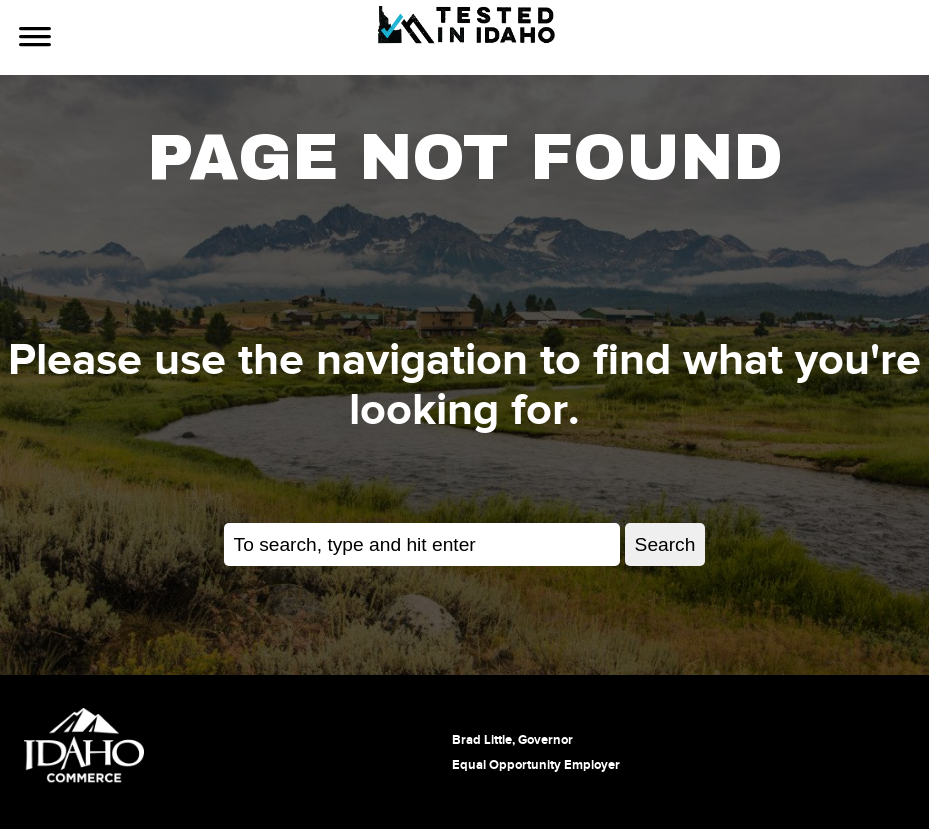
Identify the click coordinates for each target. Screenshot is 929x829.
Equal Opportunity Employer (536, 765)
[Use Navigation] (35, 39)
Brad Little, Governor (512, 740)
